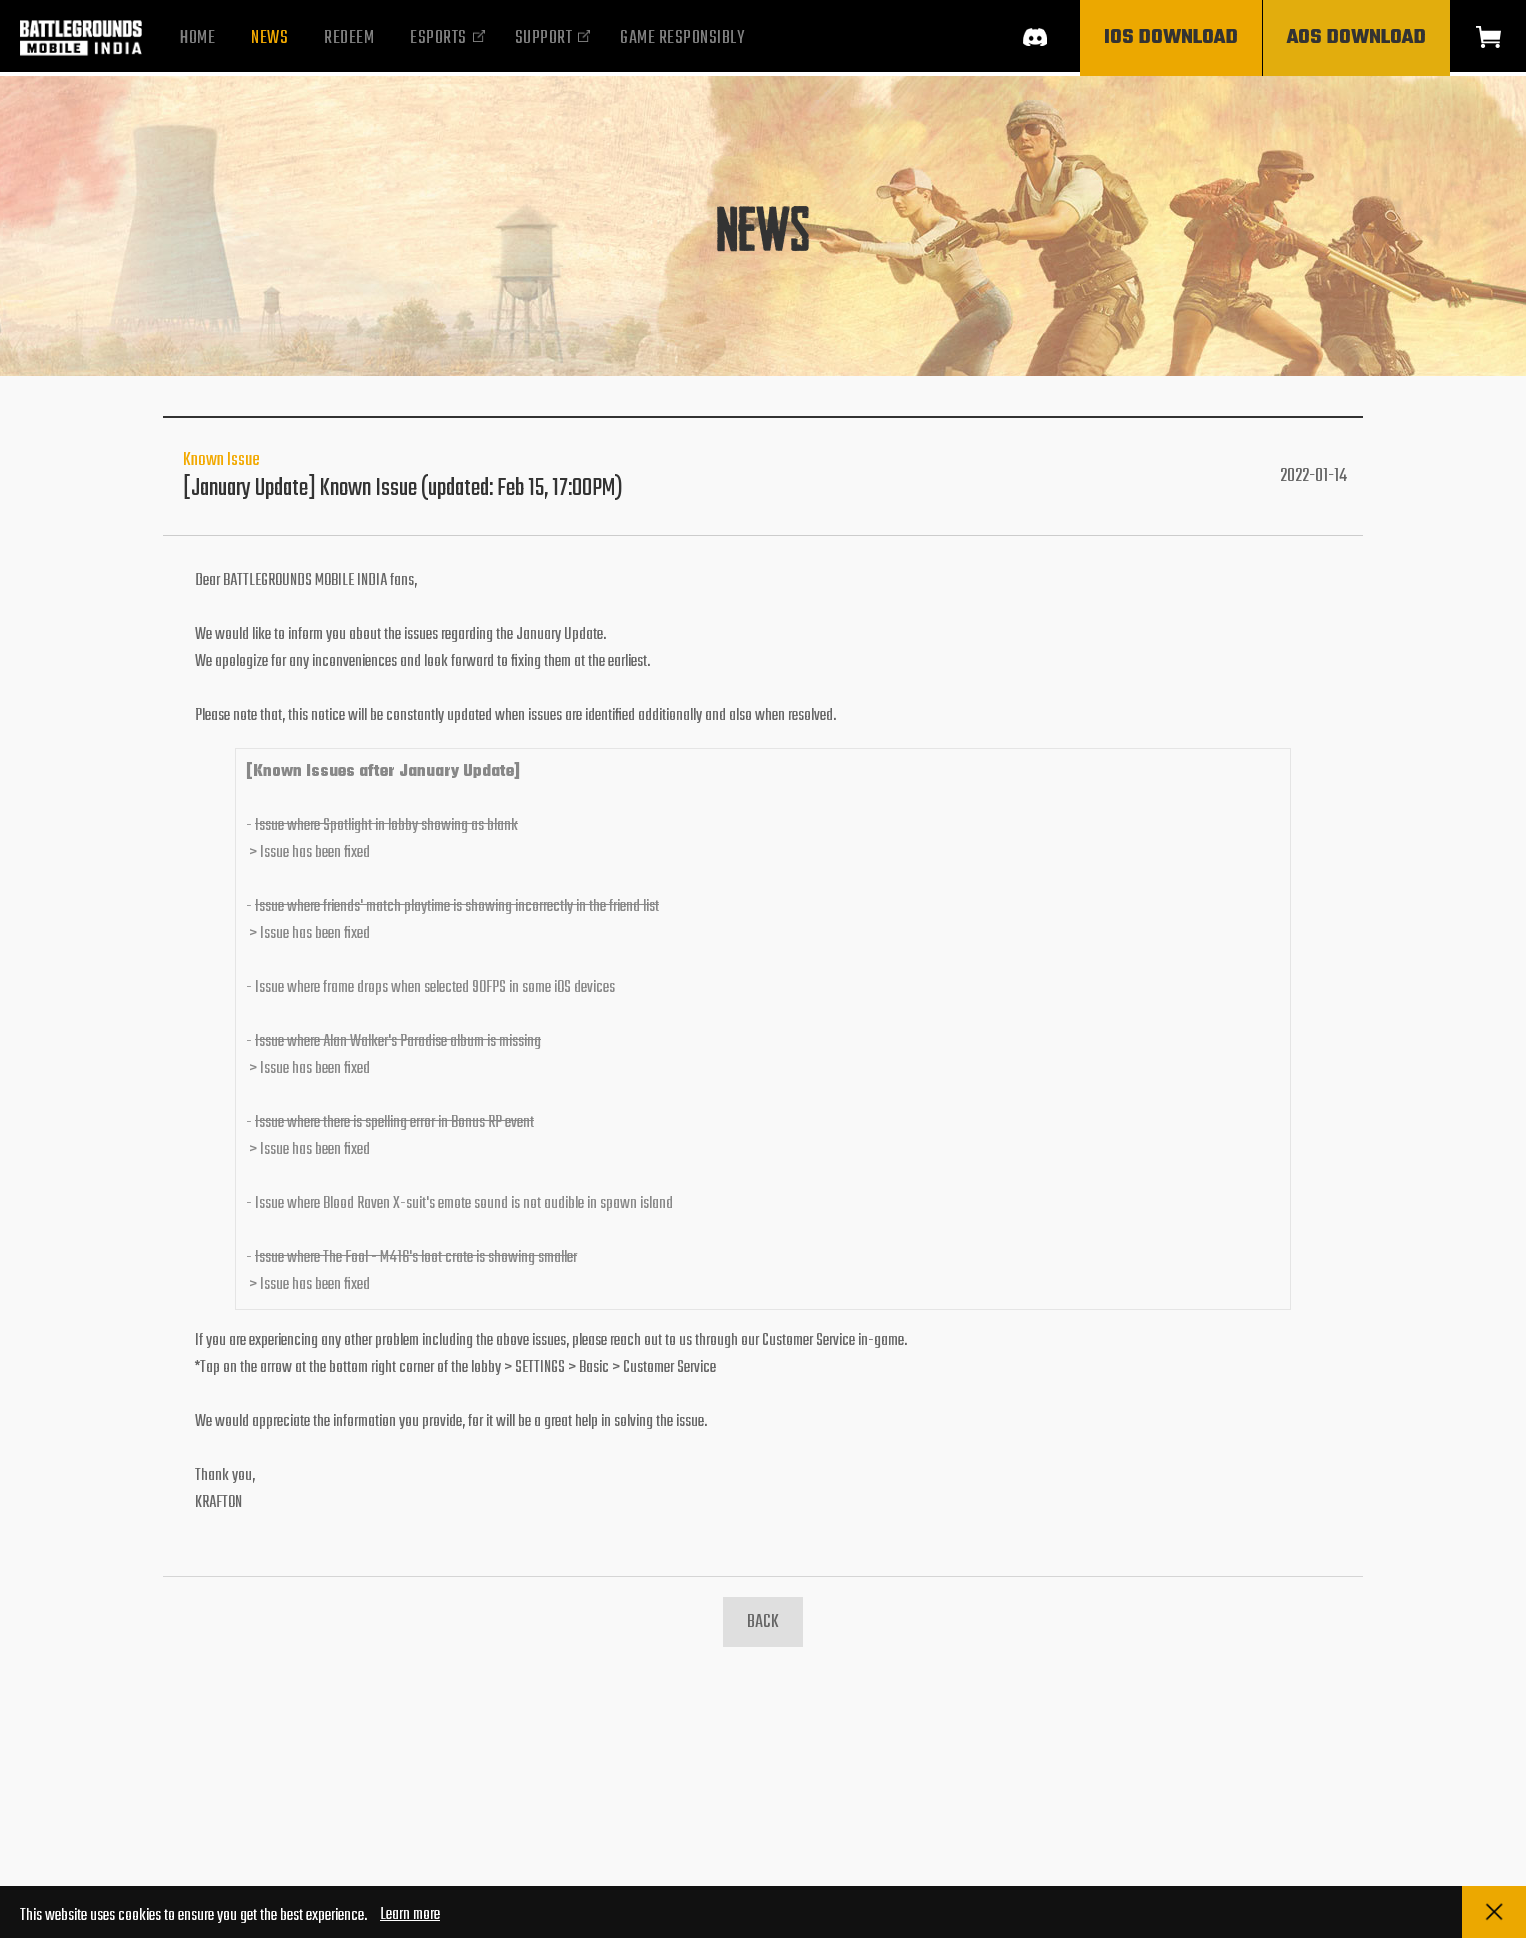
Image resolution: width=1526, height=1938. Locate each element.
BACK (763, 1622)
